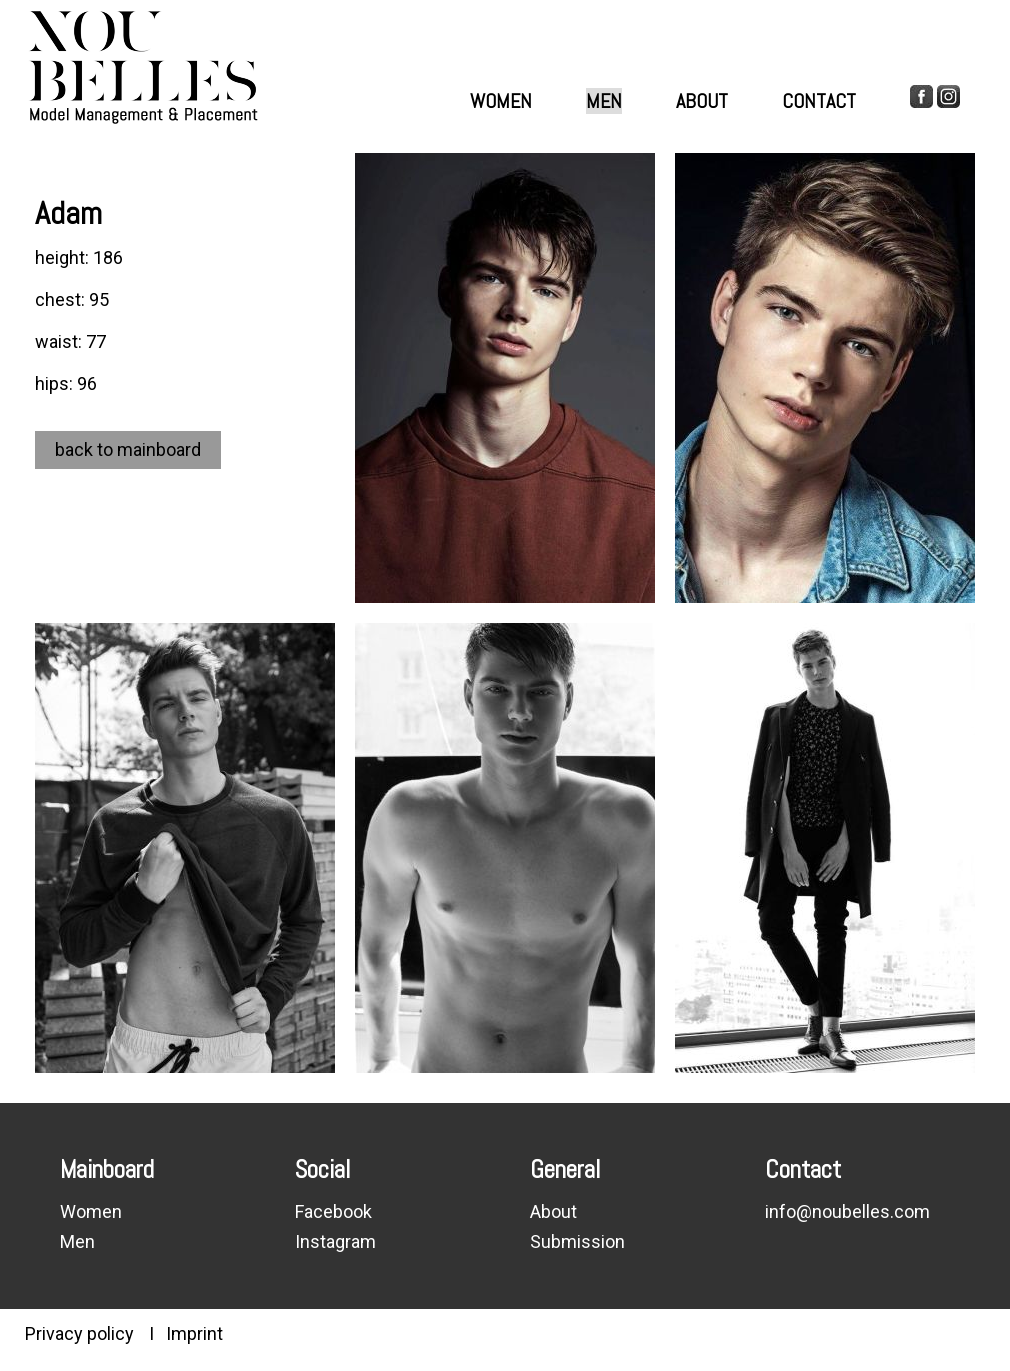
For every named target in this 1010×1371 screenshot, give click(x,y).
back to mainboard (128, 449)
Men (604, 101)
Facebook (333, 1211)
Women (501, 101)
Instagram (335, 1241)
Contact (819, 101)
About (702, 101)
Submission (577, 1241)
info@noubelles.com (847, 1211)
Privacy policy (79, 1333)
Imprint (194, 1333)
